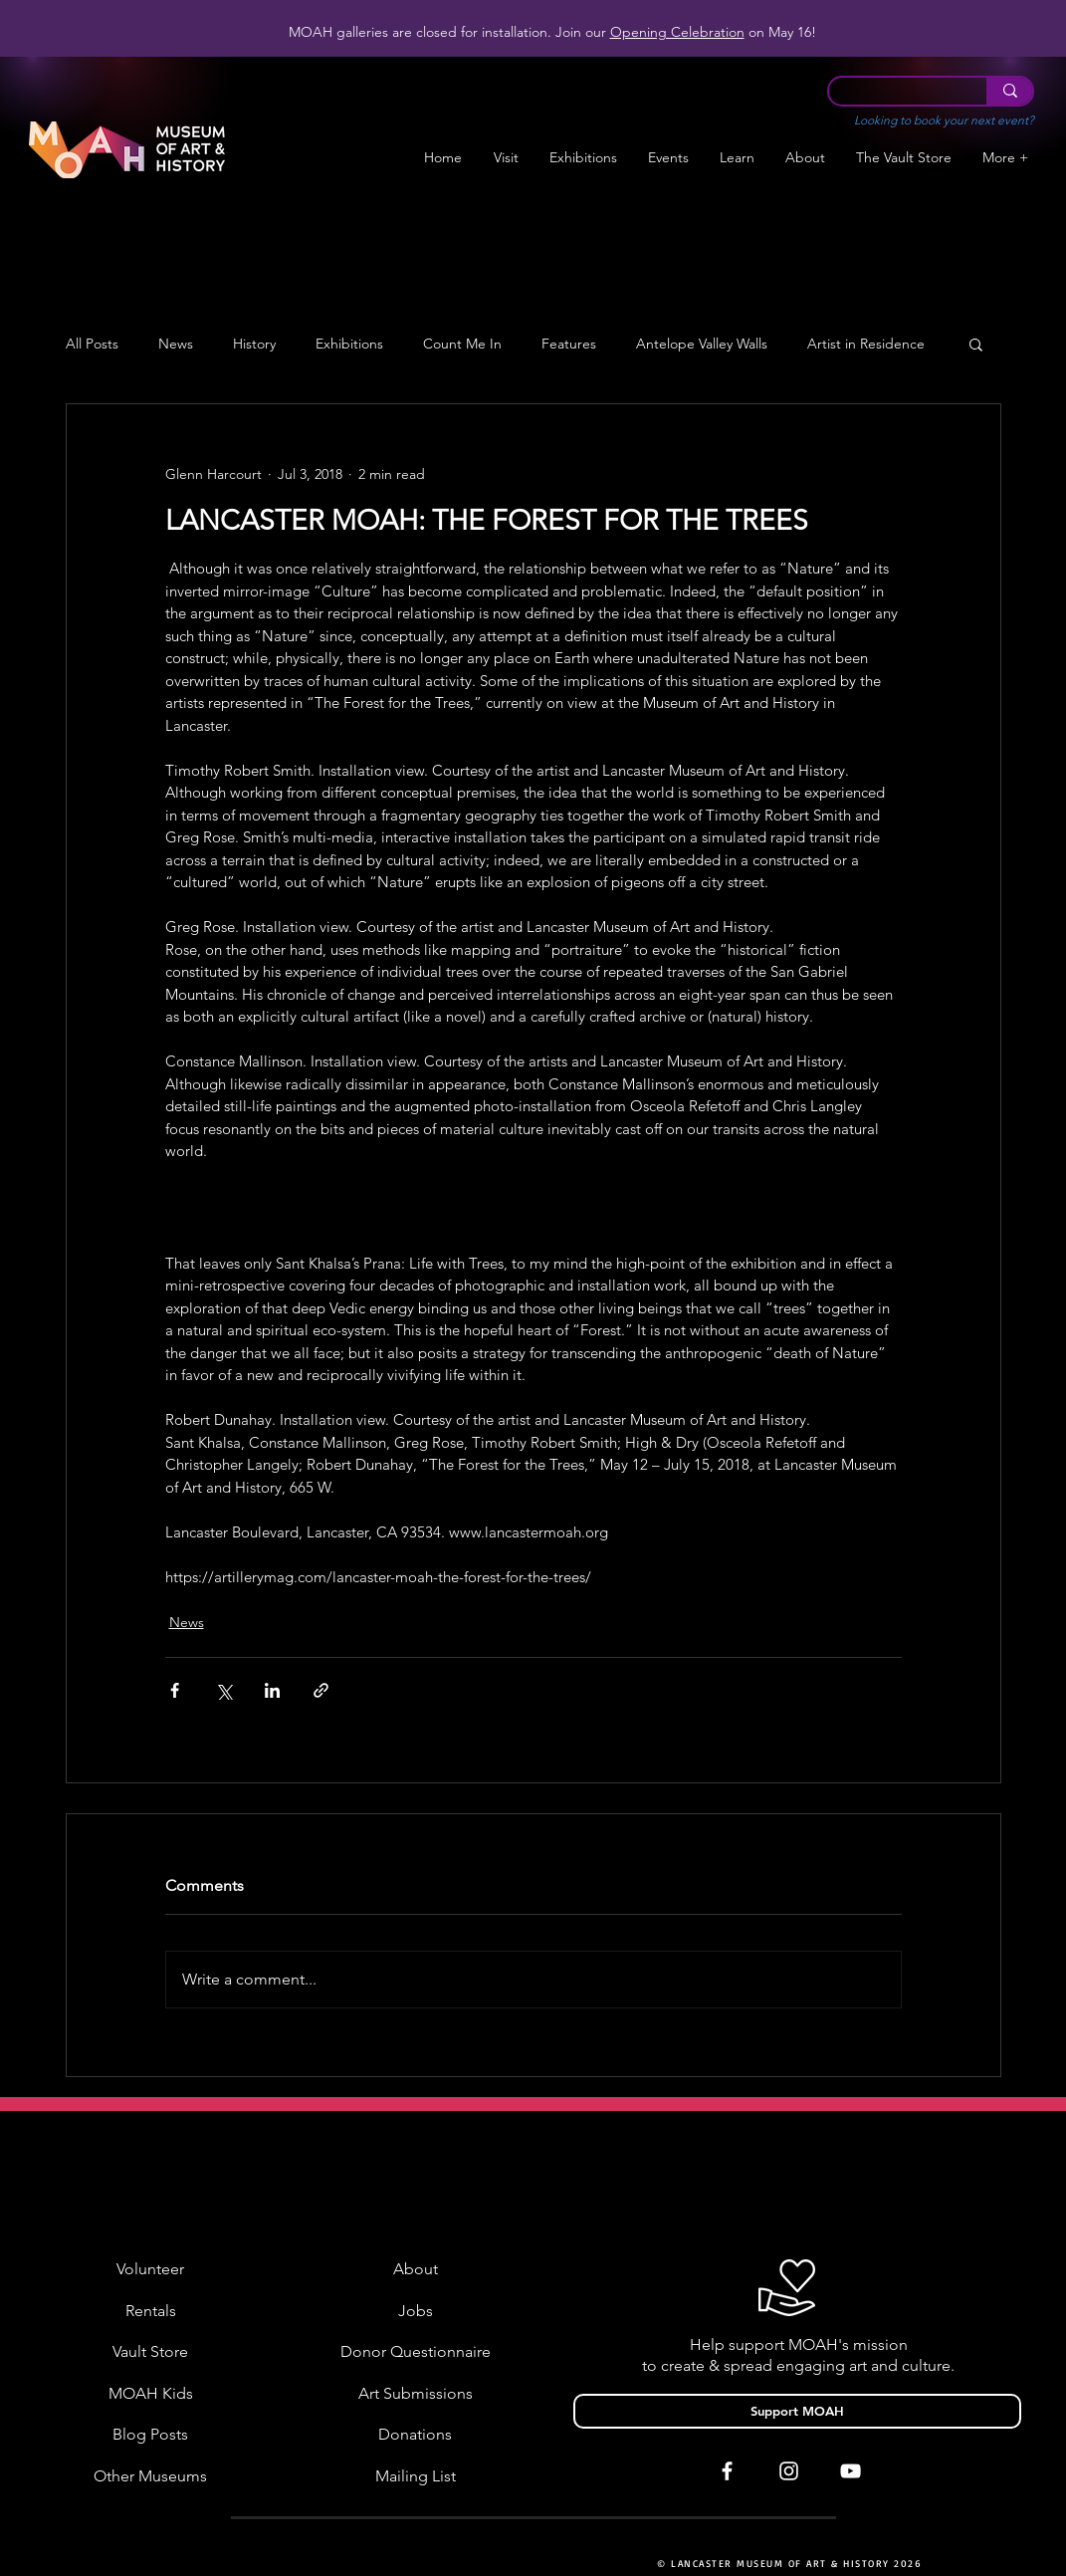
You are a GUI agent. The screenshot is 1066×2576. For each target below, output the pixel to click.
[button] (582, 157)
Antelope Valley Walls (701, 344)
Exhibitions (349, 344)
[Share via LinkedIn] (272, 1690)
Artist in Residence (866, 344)
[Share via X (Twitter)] (223, 1690)
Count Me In (462, 344)
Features (568, 344)
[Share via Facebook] (174, 1690)
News (175, 344)
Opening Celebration (677, 32)
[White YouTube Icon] (850, 2471)
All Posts (92, 344)
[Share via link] (321, 1690)
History (254, 344)
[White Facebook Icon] (727, 2471)
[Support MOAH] (797, 2411)
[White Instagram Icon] (788, 2471)
